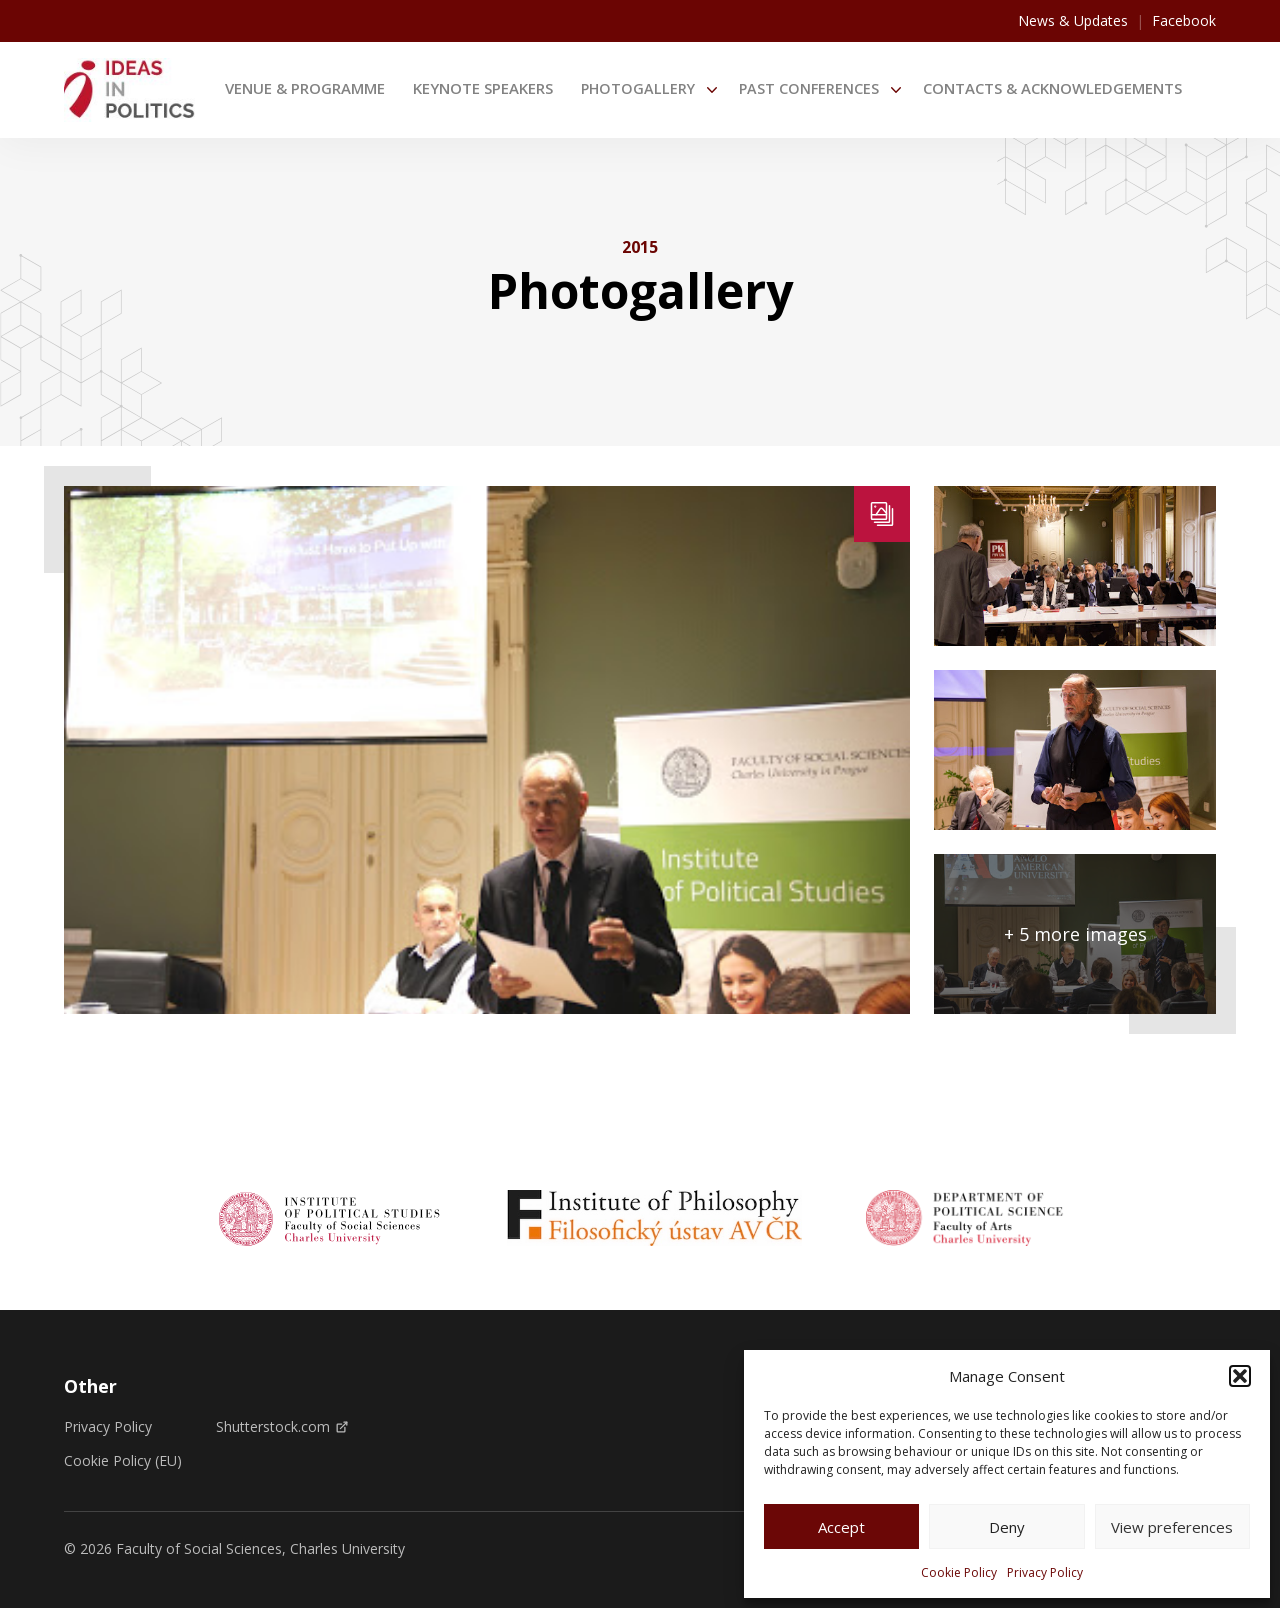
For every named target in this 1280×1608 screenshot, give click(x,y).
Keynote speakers (483, 88)
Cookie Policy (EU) (123, 1461)
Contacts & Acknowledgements (1052, 88)
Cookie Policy (959, 1572)
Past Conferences (809, 88)
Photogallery (638, 88)
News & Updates (1073, 20)
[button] (1240, 1376)
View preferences (1172, 1527)
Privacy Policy (1045, 1572)
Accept (841, 1527)
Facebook (1184, 20)
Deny (1007, 1527)
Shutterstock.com (282, 1427)
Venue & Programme (305, 88)
